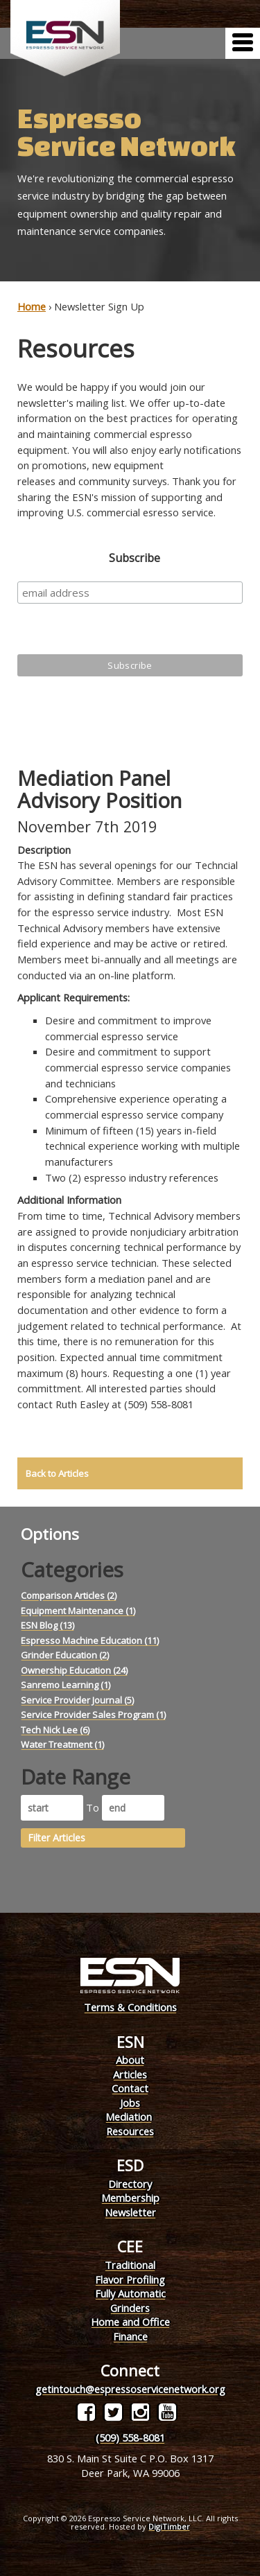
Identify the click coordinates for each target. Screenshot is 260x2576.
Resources (130, 2131)
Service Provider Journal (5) (77, 1700)
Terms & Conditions (130, 2007)
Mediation (128, 2116)
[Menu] (242, 43)
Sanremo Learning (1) (65, 1685)
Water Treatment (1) (62, 1744)
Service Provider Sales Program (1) (93, 1714)
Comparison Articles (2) (68, 1595)
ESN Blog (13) (47, 1625)
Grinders (130, 2308)
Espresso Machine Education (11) (90, 1640)
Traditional (130, 2265)
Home (31, 306)
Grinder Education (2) (65, 1655)
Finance (130, 2336)
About (130, 2060)
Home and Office (130, 2322)
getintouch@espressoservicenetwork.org (130, 2389)
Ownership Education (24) (74, 1670)
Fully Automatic (130, 2293)
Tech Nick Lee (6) (55, 1730)
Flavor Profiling (130, 2279)
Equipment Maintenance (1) (78, 1610)
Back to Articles (57, 1473)
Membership (130, 2198)
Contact (130, 2088)
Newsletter (130, 2212)
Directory (130, 2184)
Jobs (130, 2103)
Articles (130, 2074)
